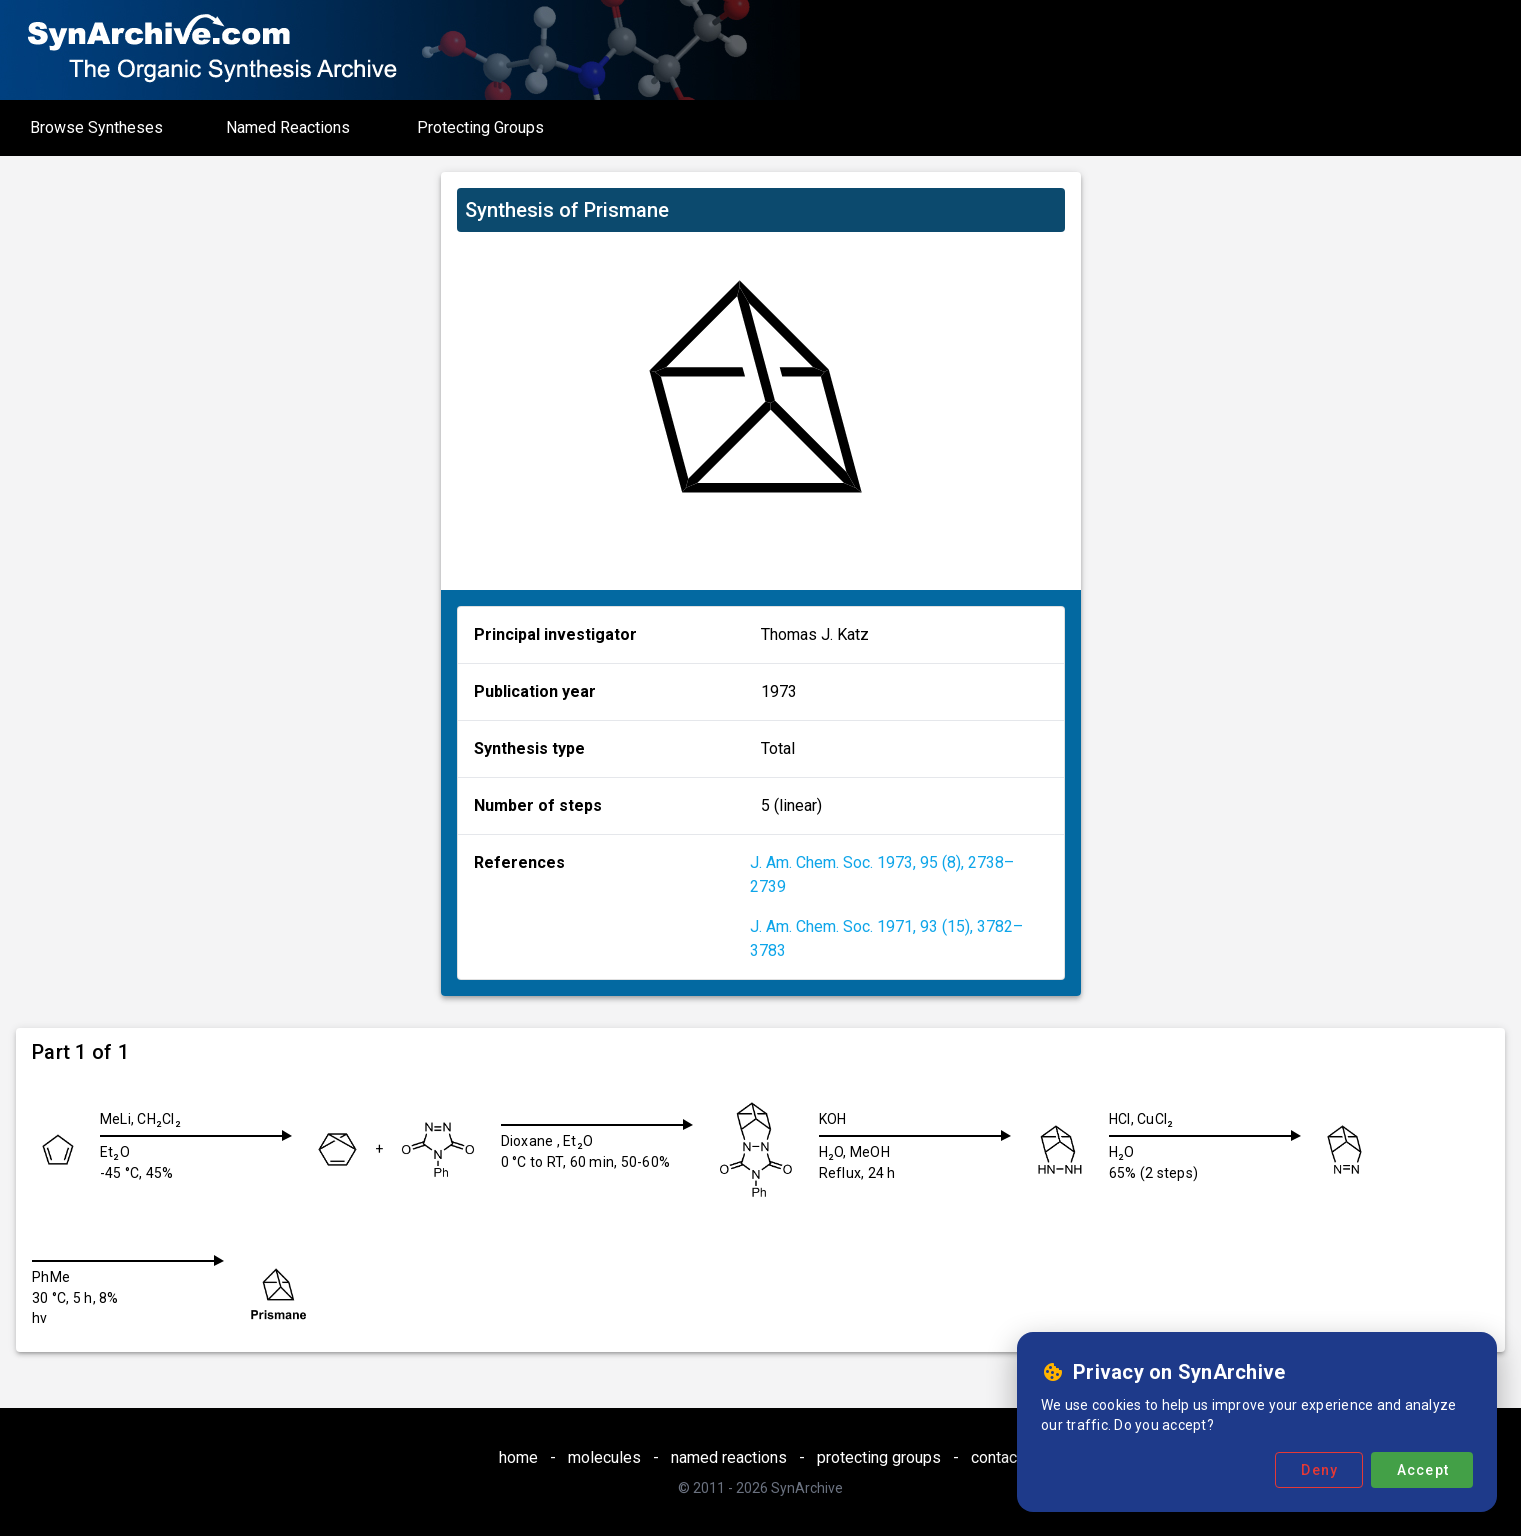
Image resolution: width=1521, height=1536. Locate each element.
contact (996, 1457)
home (518, 1457)
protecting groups (879, 1457)
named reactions (729, 1457)
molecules (604, 1457)
